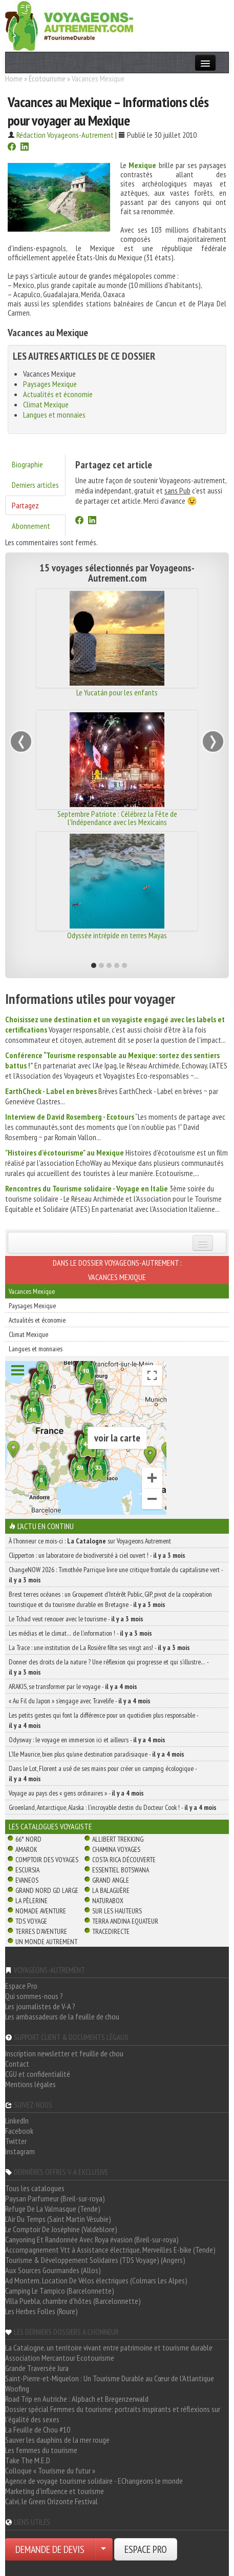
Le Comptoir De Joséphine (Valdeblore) (61, 2229)
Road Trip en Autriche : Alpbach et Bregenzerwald (76, 2399)
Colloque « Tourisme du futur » (50, 2470)
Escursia (27, 1869)
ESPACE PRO (145, 2549)
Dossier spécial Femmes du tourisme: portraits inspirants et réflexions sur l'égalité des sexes (112, 2414)
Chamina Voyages (116, 1849)
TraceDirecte (111, 1931)
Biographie (27, 464)
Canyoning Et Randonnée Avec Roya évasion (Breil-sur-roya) (92, 2239)
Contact (17, 2063)
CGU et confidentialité (37, 2074)
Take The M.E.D (27, 2460)
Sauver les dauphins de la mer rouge (57, 2440)
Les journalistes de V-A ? (40, 2006)
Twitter (16, 2141)
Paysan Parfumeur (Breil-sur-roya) (55, 2198)
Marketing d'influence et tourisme (54, 2491)
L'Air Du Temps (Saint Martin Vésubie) (58, 2219)
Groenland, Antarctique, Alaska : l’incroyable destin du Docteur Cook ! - (113, 1807)
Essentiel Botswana (120, 1869)
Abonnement (31, 526)
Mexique (142, 165)
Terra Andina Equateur (125, 1921)
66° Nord (28, 1839)
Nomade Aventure (40, 1910)
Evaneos (26, 1880)
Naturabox (107, 1900)
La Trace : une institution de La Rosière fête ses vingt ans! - (99, 1647)
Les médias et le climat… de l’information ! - (80, 1633)
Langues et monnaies (54, 414)
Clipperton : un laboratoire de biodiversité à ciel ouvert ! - (97, 1555)
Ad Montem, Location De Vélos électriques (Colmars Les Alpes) (96, 2280)
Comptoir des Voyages (46, 1859)
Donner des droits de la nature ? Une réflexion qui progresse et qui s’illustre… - (108, 1667)
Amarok (26, 1849)
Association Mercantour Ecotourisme (59, 2358)
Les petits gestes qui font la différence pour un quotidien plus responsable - (103, 1720)
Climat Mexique (46, 404)
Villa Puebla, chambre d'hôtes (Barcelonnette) (73, 2301)
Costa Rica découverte (124, 1859)
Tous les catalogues (35, 2188)
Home (14, 78)
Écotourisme (47, 78)
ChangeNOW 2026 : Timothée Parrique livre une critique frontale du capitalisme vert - (116, 1574)
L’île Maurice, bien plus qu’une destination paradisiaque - (96, 1754)
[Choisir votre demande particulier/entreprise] (103, 2549)
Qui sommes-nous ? (34, 1996)
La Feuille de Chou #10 (37, 2429)
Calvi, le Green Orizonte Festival (51, 2501)
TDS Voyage (31, 1921)
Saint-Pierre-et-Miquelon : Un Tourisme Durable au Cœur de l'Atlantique (109, 2378)
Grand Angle (110, 1880)
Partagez (25, 505)
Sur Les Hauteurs (117, 1910)
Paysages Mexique (50, 384)
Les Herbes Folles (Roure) (41, 2311)
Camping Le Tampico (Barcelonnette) (59, 2290)
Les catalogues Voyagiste (50, 1826)
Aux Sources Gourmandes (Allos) (53, 2270)
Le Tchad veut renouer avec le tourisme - (76, 1618)
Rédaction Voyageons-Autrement (65, 135)
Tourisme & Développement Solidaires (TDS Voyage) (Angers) (95, 2260)
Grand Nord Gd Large (46, 1890)
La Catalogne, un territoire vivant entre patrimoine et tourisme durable (108, 2347)
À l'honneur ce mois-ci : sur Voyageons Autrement (90, 1540)
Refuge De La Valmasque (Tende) (52, 2208)
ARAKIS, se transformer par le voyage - (73, 1686)
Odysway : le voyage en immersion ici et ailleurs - (87, 1739)
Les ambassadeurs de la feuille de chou (62, 2016)
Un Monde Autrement (46, 1941)
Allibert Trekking (117, 1839)
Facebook (19, 2131)
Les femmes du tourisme (41, 2450)
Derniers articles (35, 485)
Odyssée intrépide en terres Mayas (117, 935)
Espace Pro (21, 1986)
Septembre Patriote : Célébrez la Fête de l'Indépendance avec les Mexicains (117, 818)
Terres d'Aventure (41, 1931)
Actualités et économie (58, 394)
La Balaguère (111, 1890)
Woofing (17, 2388)
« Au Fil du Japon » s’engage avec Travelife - (80, 1700)
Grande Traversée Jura (37, 2368)
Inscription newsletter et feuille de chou (64, 2053)
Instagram (20, 2151)
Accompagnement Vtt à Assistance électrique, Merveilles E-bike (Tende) (110, 2249)
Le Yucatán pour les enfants (117, 692)
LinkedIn (17, 2120)
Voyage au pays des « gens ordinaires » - (76, 1793)
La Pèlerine (31, 1900)
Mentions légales (30, 2084)
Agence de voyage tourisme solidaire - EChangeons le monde (94, 2481)
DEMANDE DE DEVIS (49, 2549)
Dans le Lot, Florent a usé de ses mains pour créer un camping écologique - (103, 1773)
